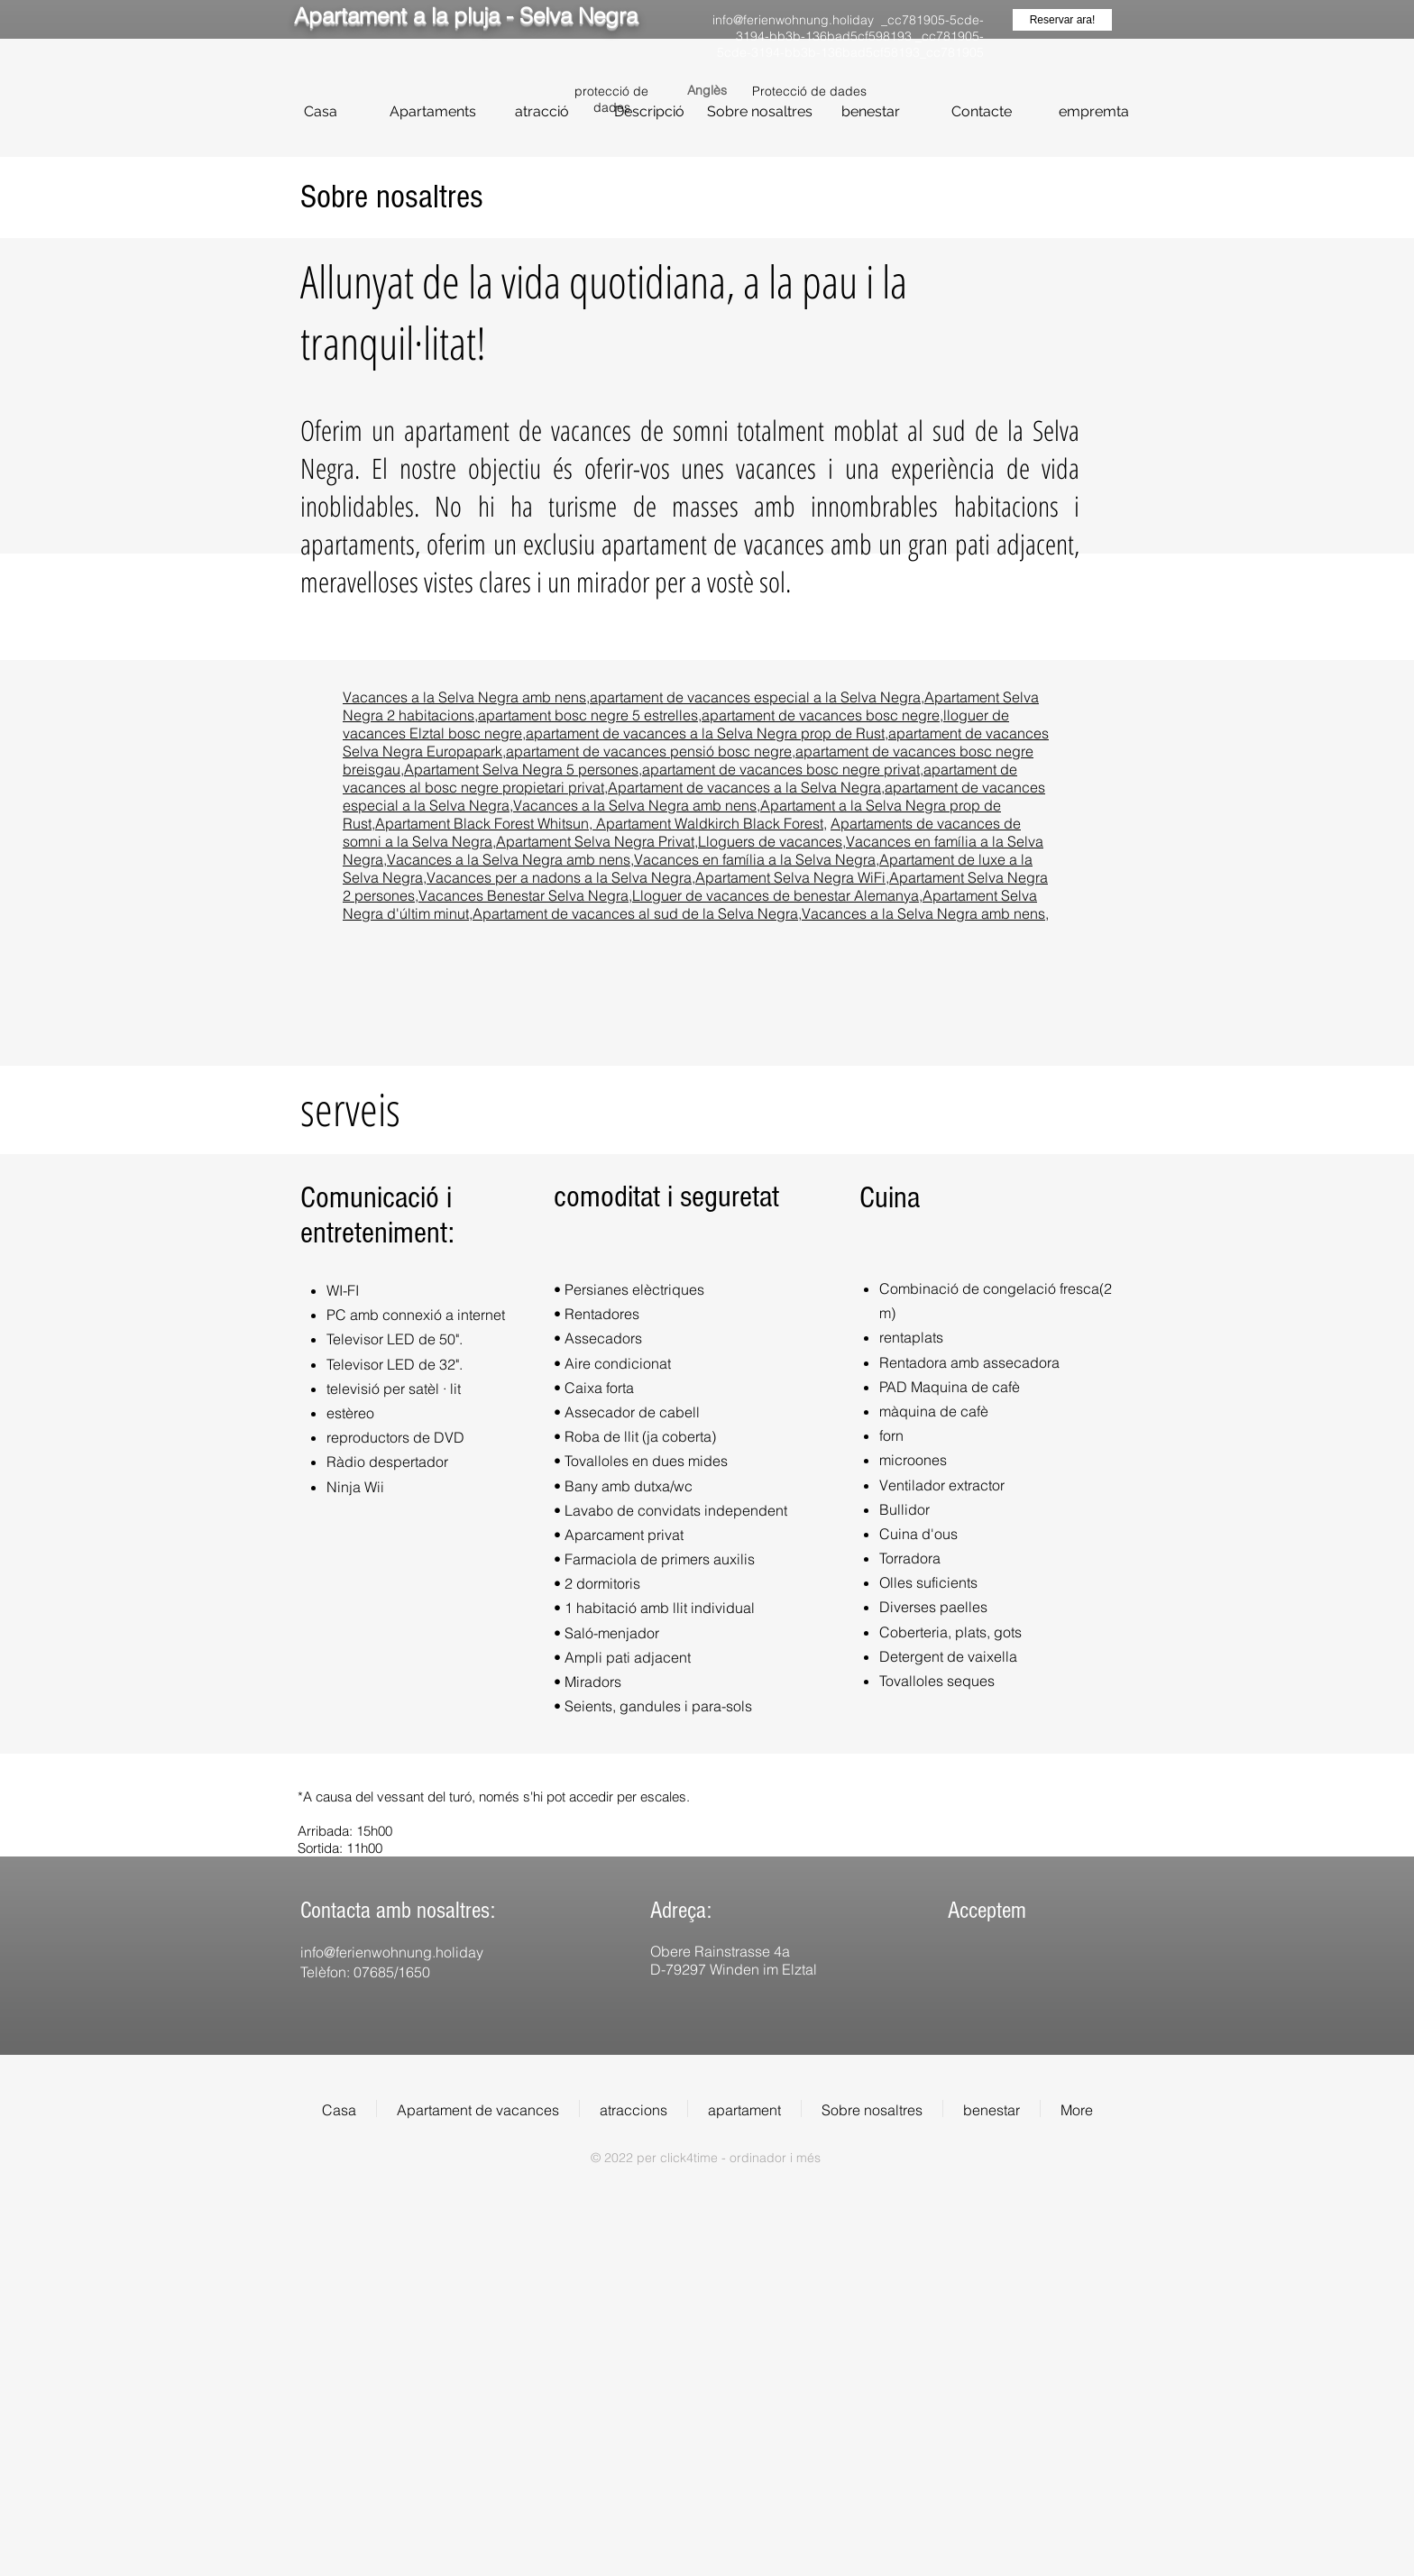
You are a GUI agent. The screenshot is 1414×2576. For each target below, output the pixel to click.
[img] (960, 1982)
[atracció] (541, 112)
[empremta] (1093, 112)
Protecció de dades (809, 91)
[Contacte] (981, 112)
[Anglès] (707, 91)
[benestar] (870, 112)
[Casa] (320, 112)
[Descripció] (648, 112)
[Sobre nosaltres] (759, 112)
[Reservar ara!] (1062, 20)
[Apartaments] (432, 112)
